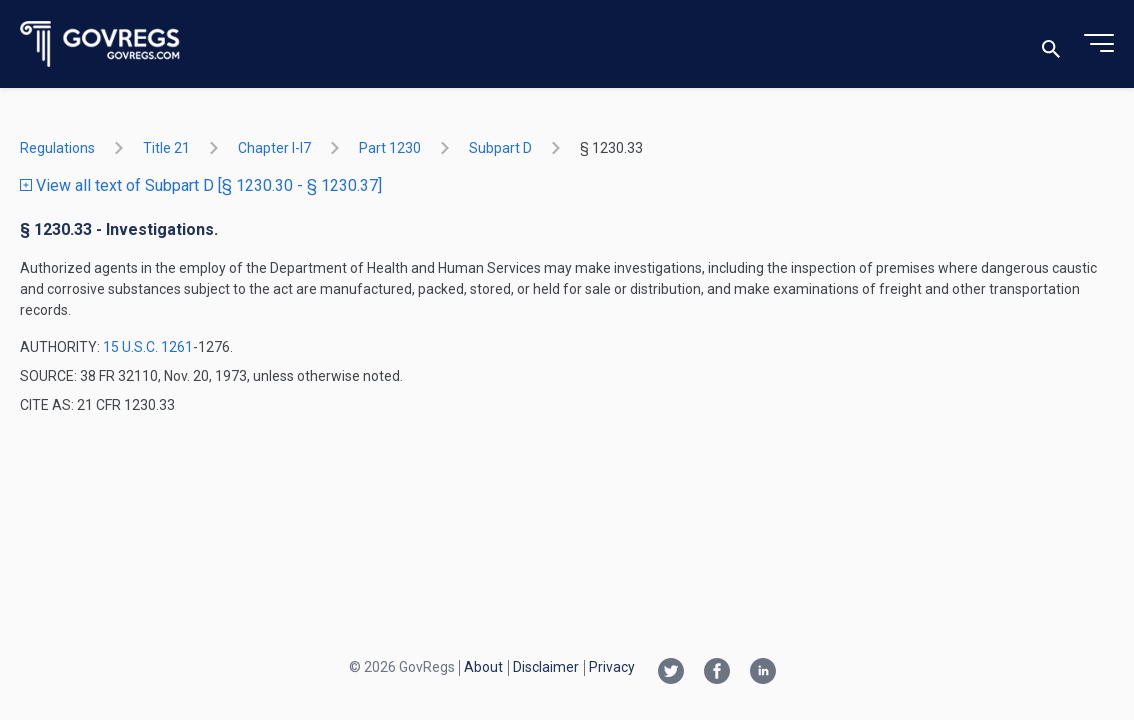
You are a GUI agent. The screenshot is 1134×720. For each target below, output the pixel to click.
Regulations (57, 148)
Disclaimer (546, 667)
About (483, 667)
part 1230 (390, 148)
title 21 (166, 148)
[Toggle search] (1051, 44)
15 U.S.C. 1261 (148, 347)
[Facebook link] (717, 673)
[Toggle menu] (1099, 44)
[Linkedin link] (763, 673)
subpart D (500, 148)
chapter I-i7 (274, 148)
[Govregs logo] (100, 44)
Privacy (612, 667)
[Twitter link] (671, 673)
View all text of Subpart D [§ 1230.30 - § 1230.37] (201, 185)
